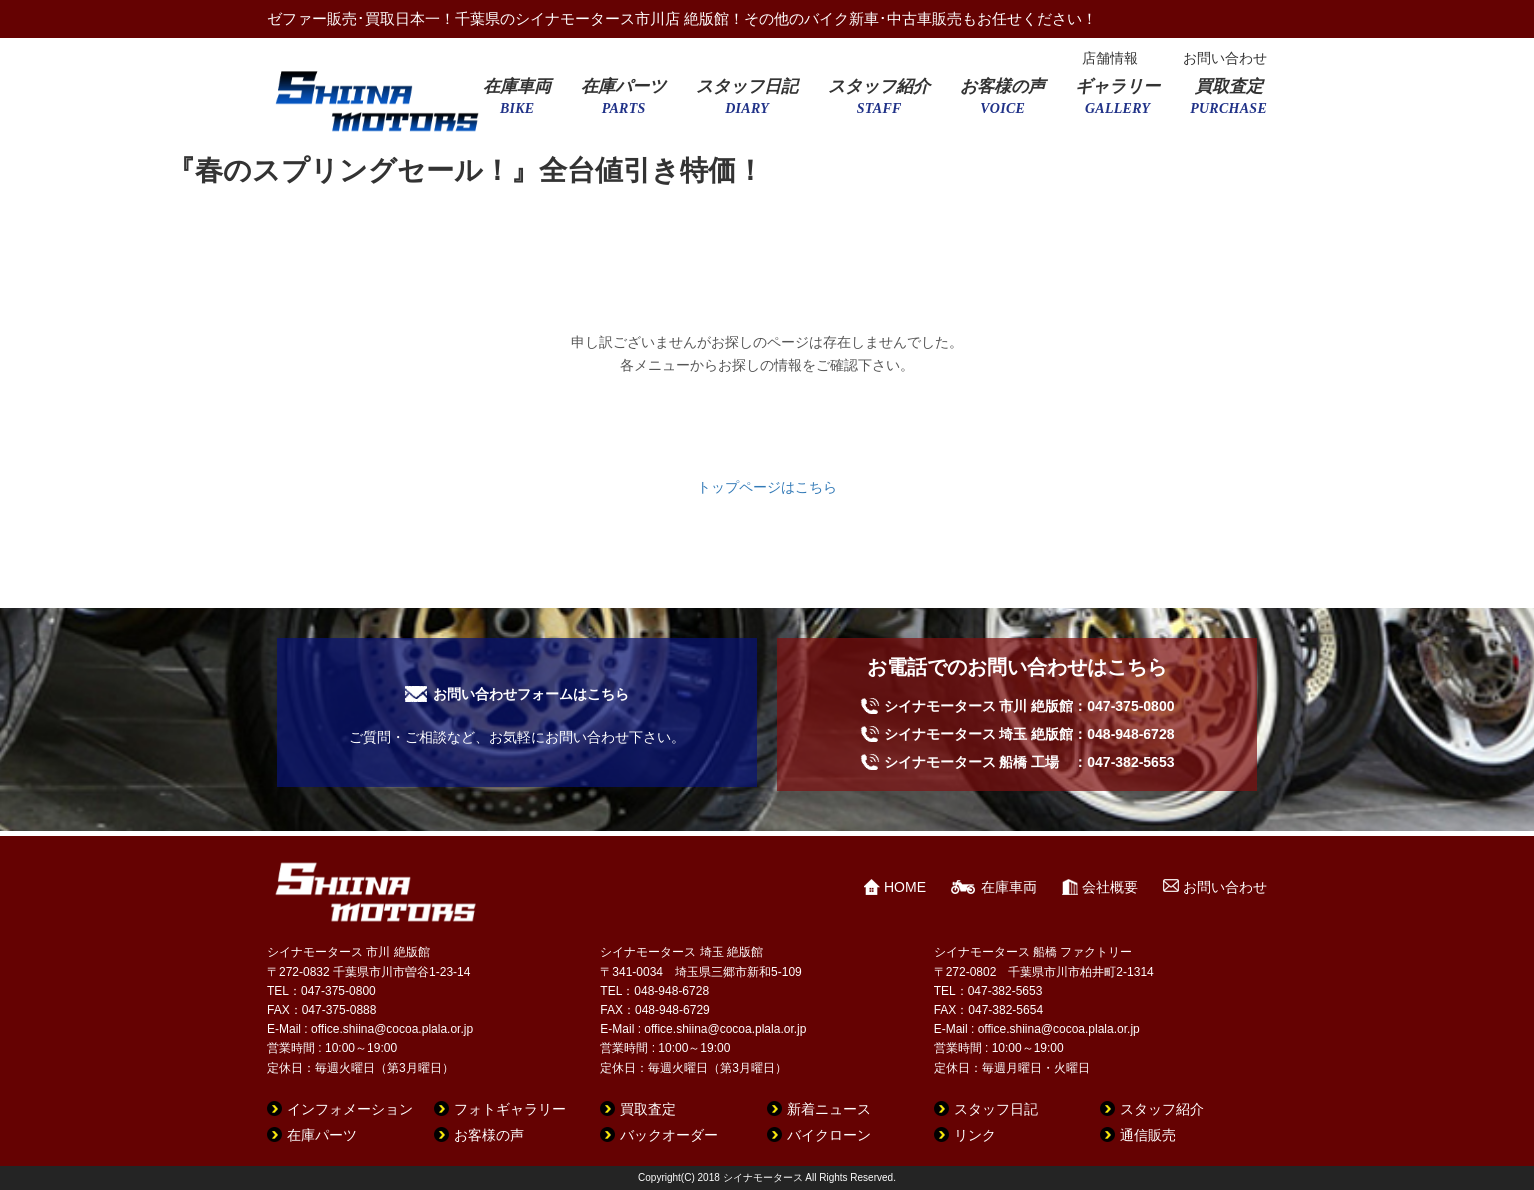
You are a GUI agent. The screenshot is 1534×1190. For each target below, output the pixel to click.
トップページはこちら (767, 487)
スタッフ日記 (747, 103)
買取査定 (1228, 103)
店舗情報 (1110, 58)
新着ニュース (829, 1109)
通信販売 (1148, 1135)
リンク (975, 1135)
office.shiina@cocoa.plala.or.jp (392, 1029)
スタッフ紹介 (879, 103)
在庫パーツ (623, 103)
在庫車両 (517, 103)
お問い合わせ (1225, 58)
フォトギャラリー (510, 1109)
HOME (905, 887)
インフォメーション (350, 1109)
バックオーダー (669, 1135)
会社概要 (1110, 887)
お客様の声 (1002, 103)
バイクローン (829, 1135)
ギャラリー (1117, 103)
